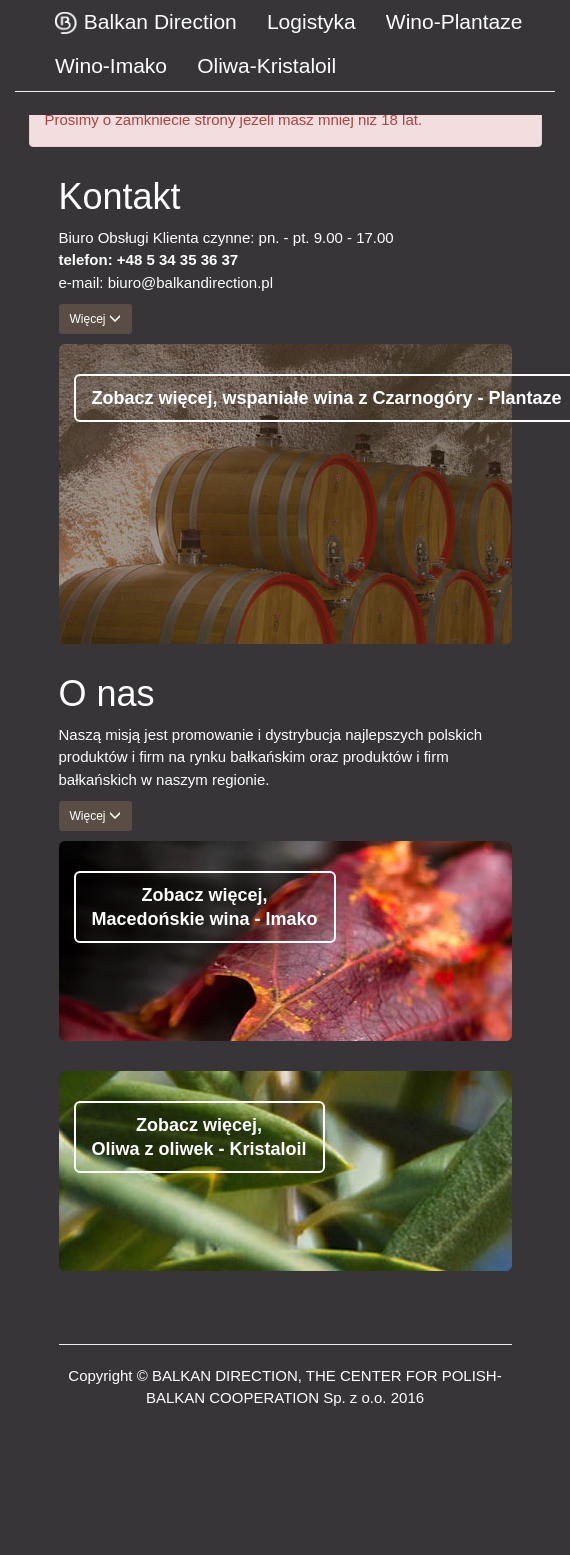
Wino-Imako (111, 65)
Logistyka (311, 21)
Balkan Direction (146, 25)
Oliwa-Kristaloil (266, 65)
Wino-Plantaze (454, 21)
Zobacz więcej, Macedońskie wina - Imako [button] (205, 907)
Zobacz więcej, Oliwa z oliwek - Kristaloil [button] (199, 1137)
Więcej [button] (95, 319)
